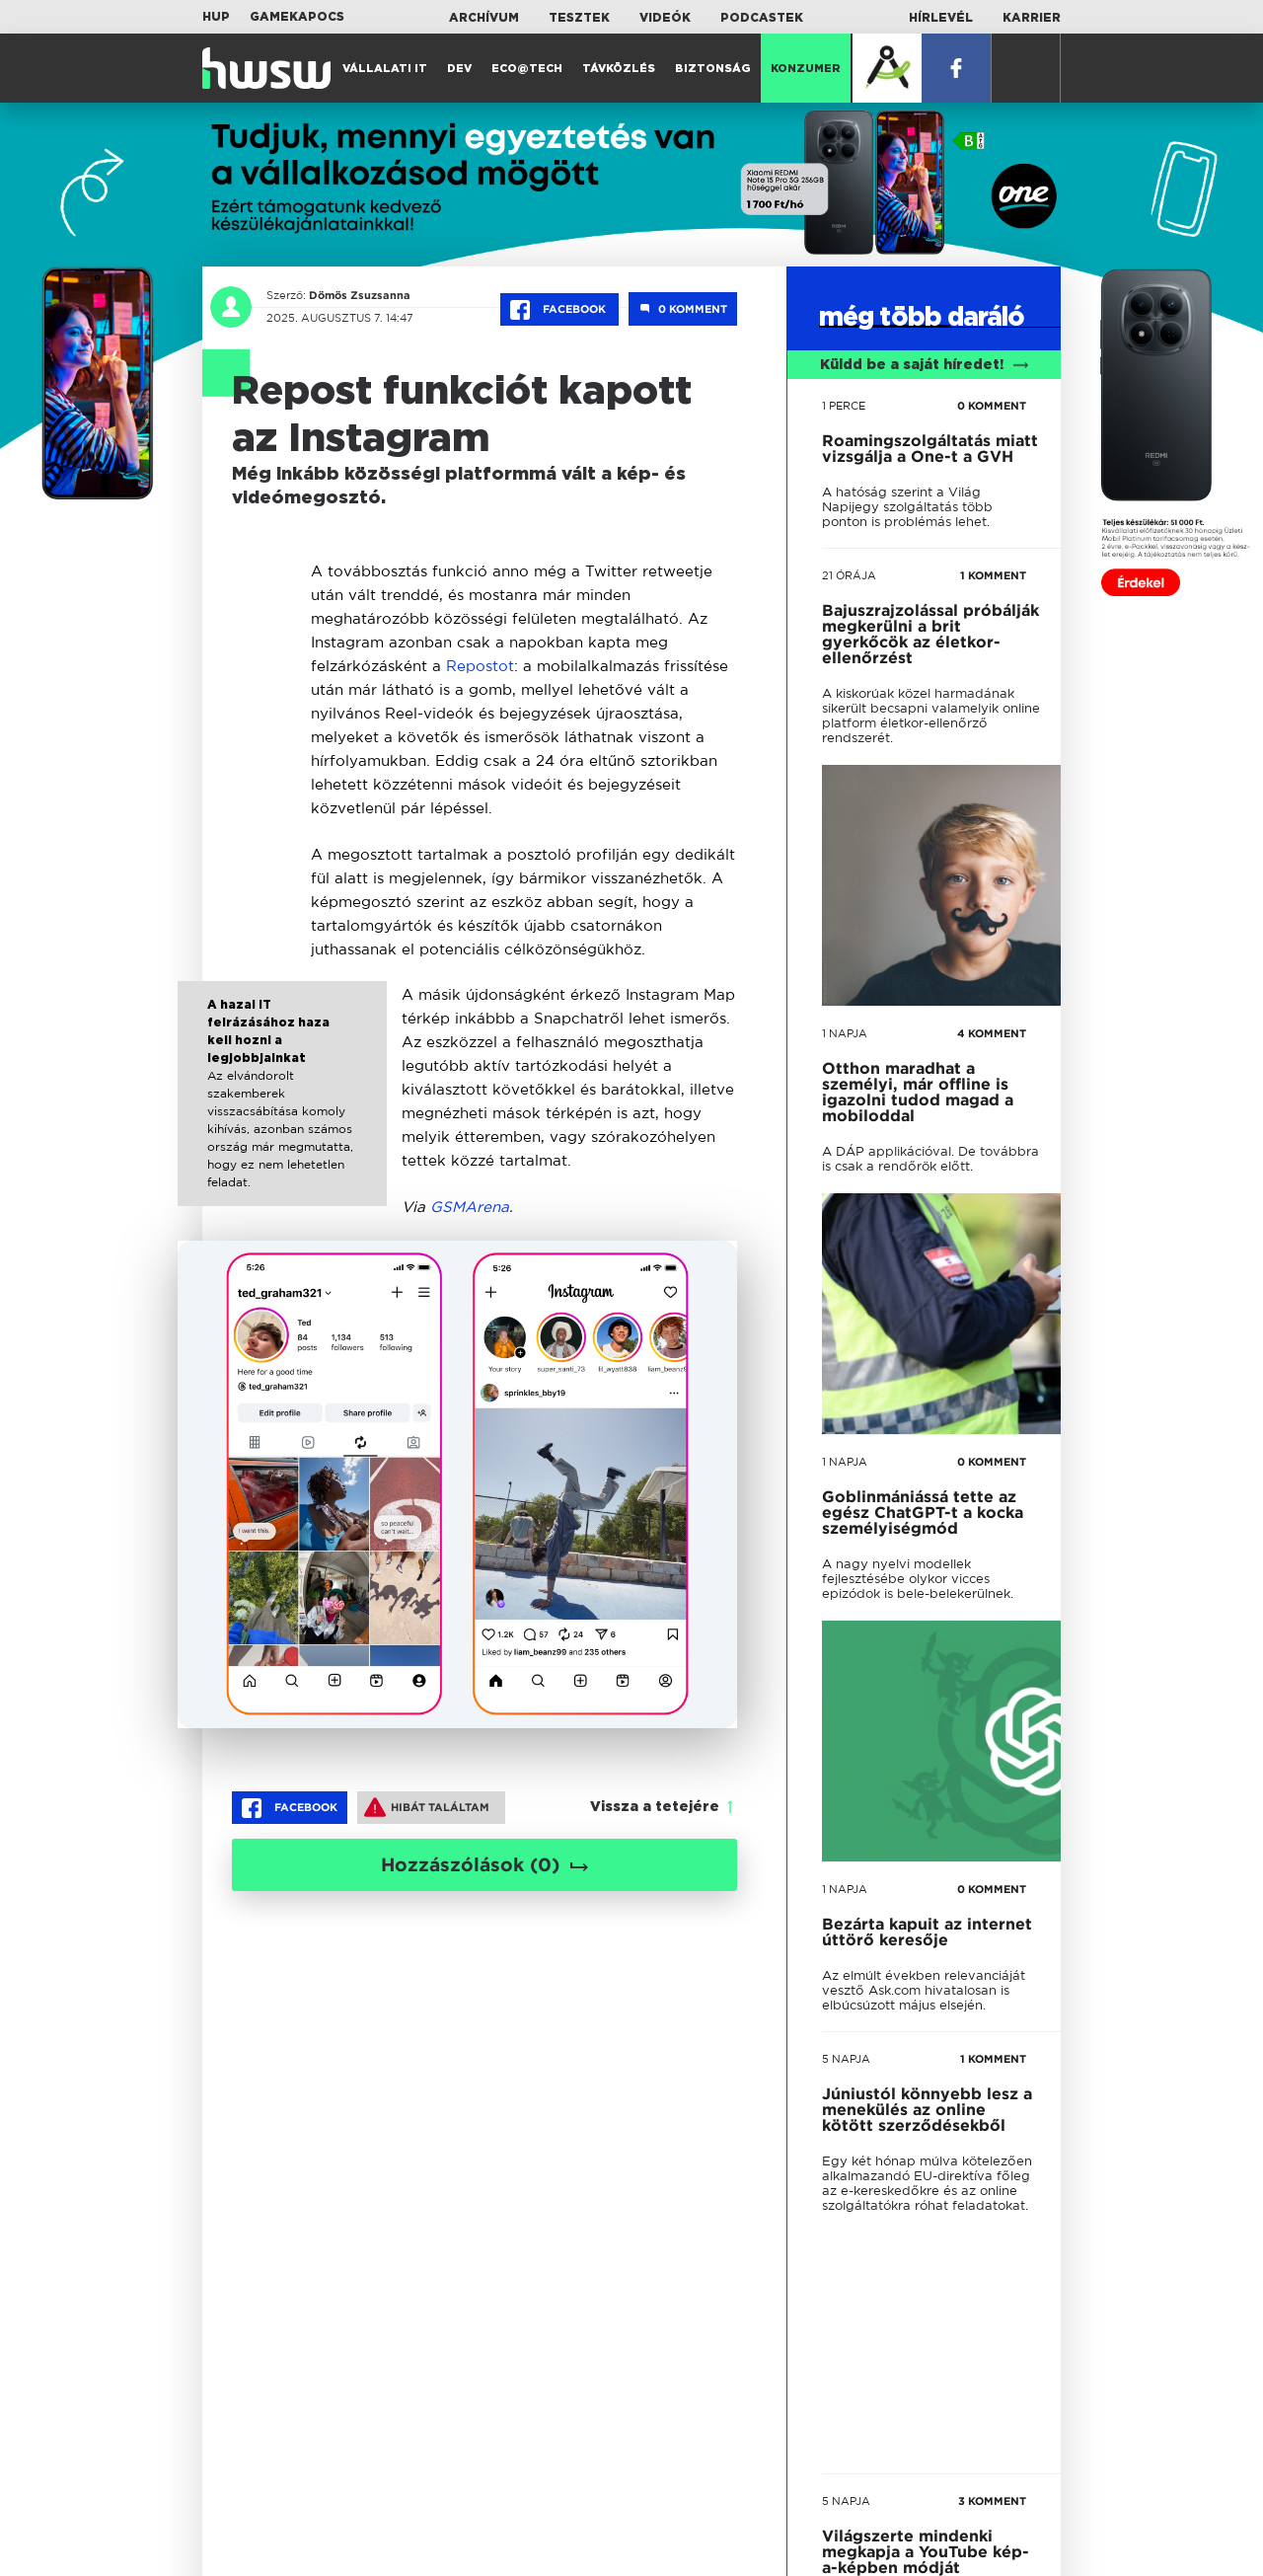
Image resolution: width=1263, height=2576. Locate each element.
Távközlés (618, 68)
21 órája (849, 575)
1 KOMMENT (993, 575)
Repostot (480, 665)
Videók (665, 18)
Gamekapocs (297, 17)
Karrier (1032, 18)
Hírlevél (941, 18)
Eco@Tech (526, 68)
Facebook (559, 310)
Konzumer (806, 68)
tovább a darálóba (914, 1907)
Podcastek (761, 18)
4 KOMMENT (991, 1033)
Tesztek (579, 18)
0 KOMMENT (991, 406)
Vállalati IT (384, 68)
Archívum (484, 18)
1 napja (844, 1033)
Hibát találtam (426, 1807)
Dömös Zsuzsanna (359, 295)
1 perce (843, 406)
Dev (459, 68)
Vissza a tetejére (654, 1807)
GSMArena (469, 1206)
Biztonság (713, 68)
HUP (216, 17)
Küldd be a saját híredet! (924, 365)
